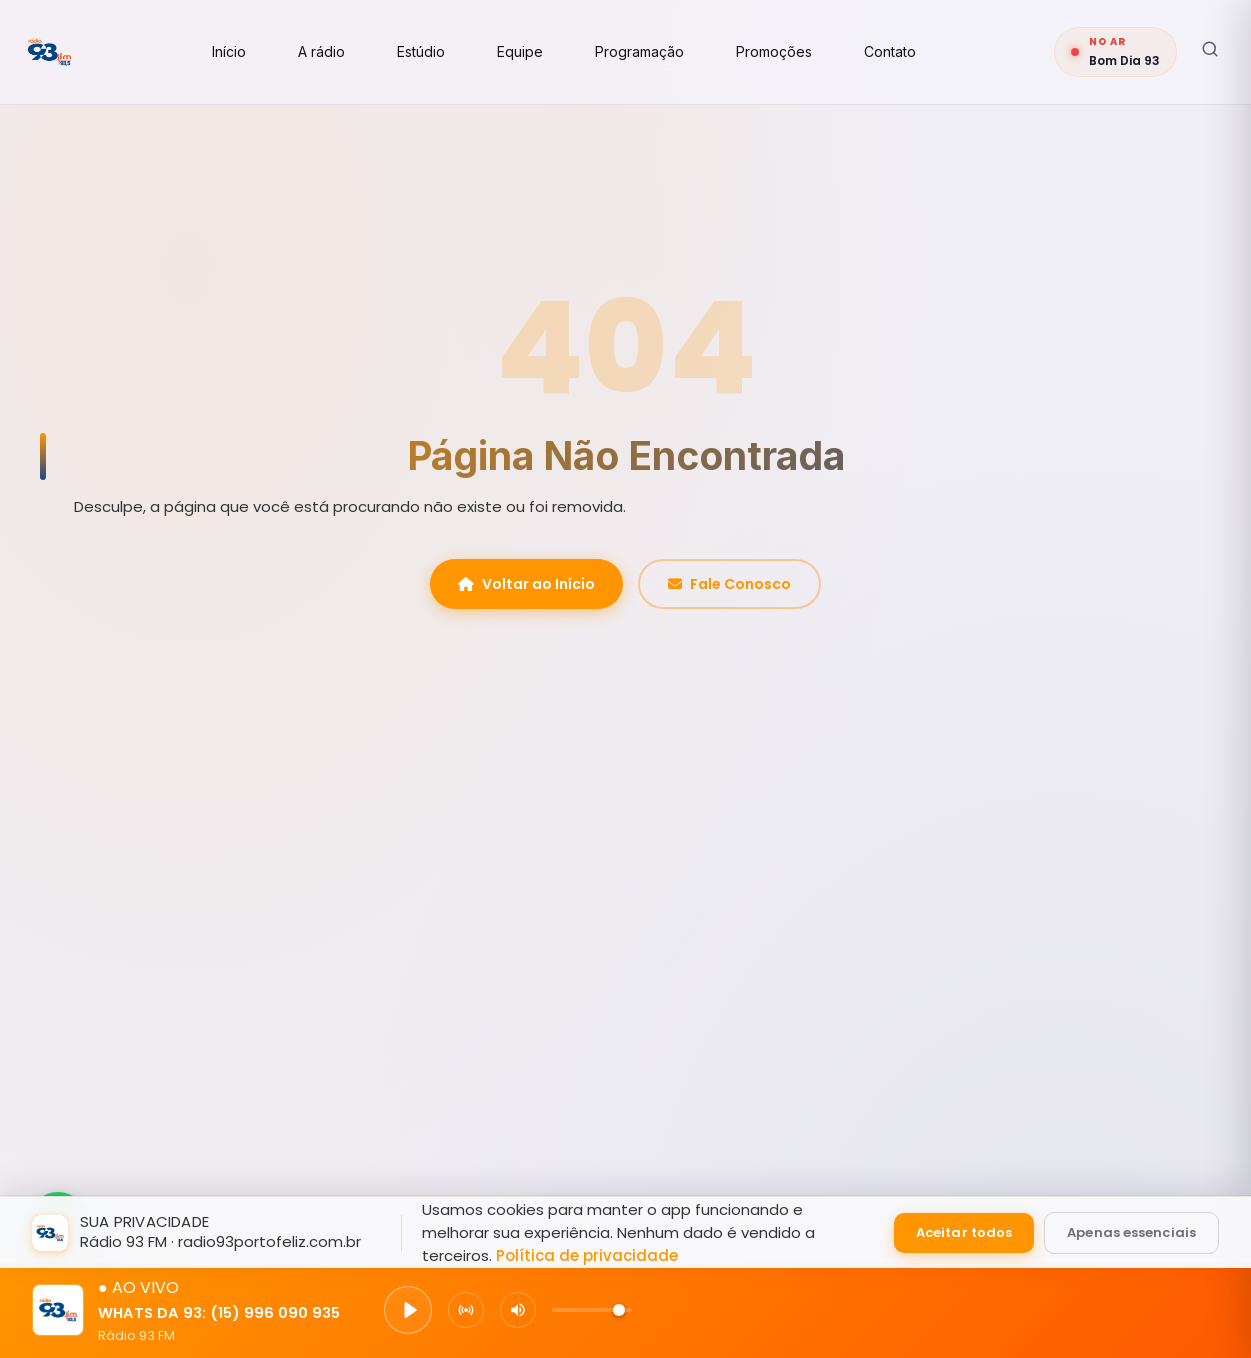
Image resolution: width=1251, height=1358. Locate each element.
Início (259, 51)
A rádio (351, 51)
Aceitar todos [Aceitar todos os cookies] (964, 1231)
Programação (669, 51)
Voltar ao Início (526, 584)
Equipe (550, 51)
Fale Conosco (729, 584)
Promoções (804, 51)
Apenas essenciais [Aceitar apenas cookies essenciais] (1131, 1231)
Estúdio (451, 51)
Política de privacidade (587, 1254)
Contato (920, 51)
